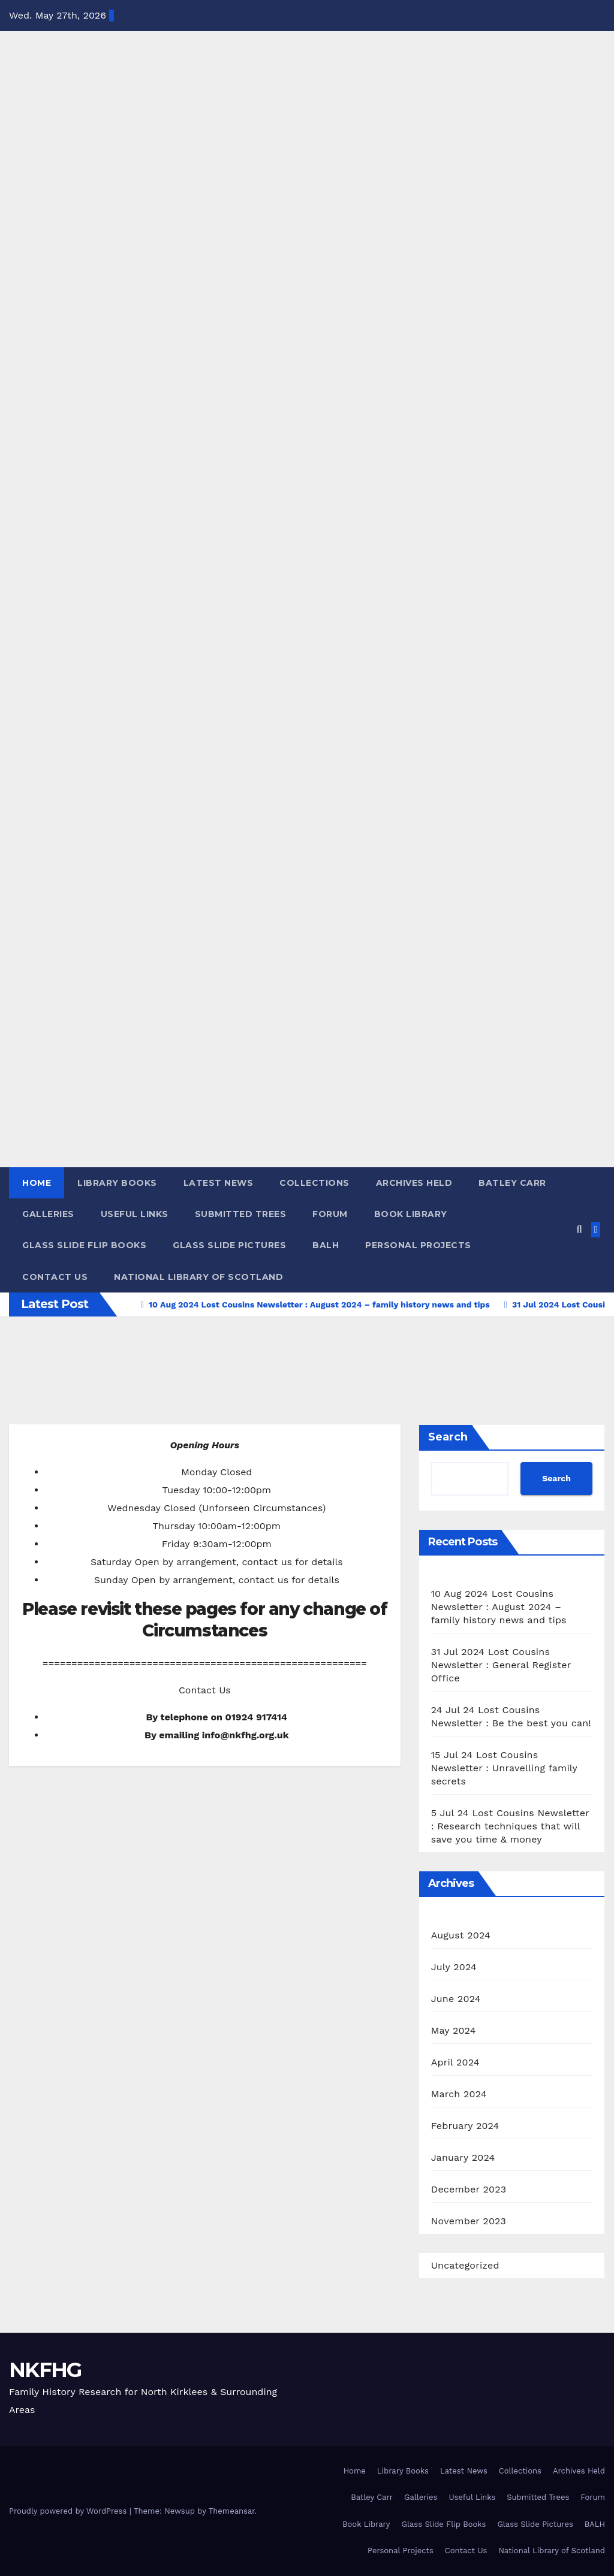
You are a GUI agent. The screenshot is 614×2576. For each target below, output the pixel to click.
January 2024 (463, 2157)
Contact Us (55, 1277)
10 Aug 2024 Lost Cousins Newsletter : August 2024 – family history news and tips (499, 1607)
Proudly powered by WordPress (69, 2510)
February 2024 (465, 2125)
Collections (314, 1182)
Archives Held (414, 1182)
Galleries (48, 1214)
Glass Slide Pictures (229, 1245)
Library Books (117, 1182)
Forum (330, 1214)
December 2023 (469, 2189)
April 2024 (455, 2062)
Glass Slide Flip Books (84, 1245)
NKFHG (45, 2369)
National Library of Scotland (198, 1277)
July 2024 (454, 1967)
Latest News (218, 1182)
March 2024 (459, 2094)
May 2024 (453, 2030)
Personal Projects (418, 1245)
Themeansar (232, 2510)
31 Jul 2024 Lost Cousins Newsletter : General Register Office (501, 1665)
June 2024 (456, 1998)
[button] (579, 1229)
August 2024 (460, 1935)
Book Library (410, 1214)
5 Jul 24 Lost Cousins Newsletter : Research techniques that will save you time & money (510, 1826)
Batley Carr (512, 1182)
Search (448, 1436)
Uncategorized (465, 2265)
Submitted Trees (241, 1214)
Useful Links (134, 1214)
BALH (325, 1245)
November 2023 (468, 2221)
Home (36, 1182)
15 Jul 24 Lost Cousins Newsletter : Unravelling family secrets (504, 1768)
